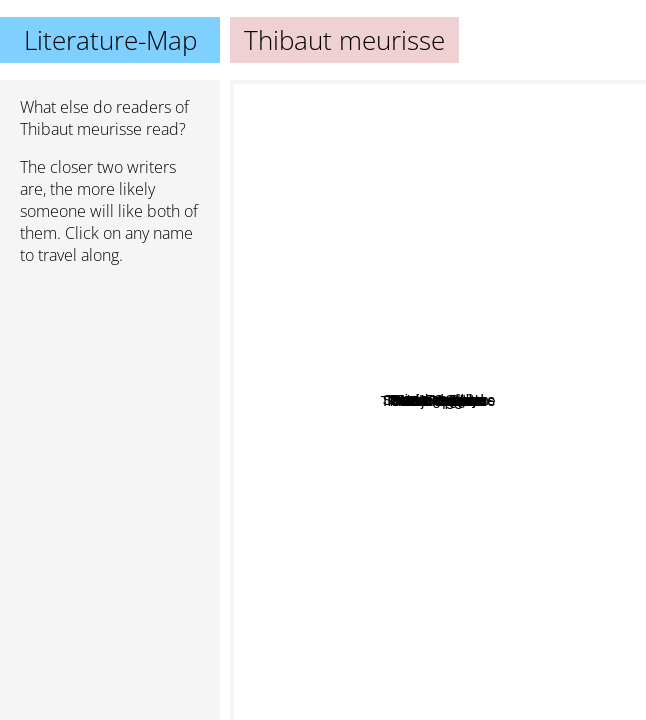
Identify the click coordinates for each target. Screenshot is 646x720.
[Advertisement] (110, 387)
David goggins (381, 110)
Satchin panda (529, 544)
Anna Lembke (538, 482)
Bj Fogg (460, 506)
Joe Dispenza (494, 600)
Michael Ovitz (408, 405)
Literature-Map (110, 40)
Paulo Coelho (302, 676)
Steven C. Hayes (462, 429)
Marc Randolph (414, 368)
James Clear (503, 156)
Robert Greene (299, 236)
